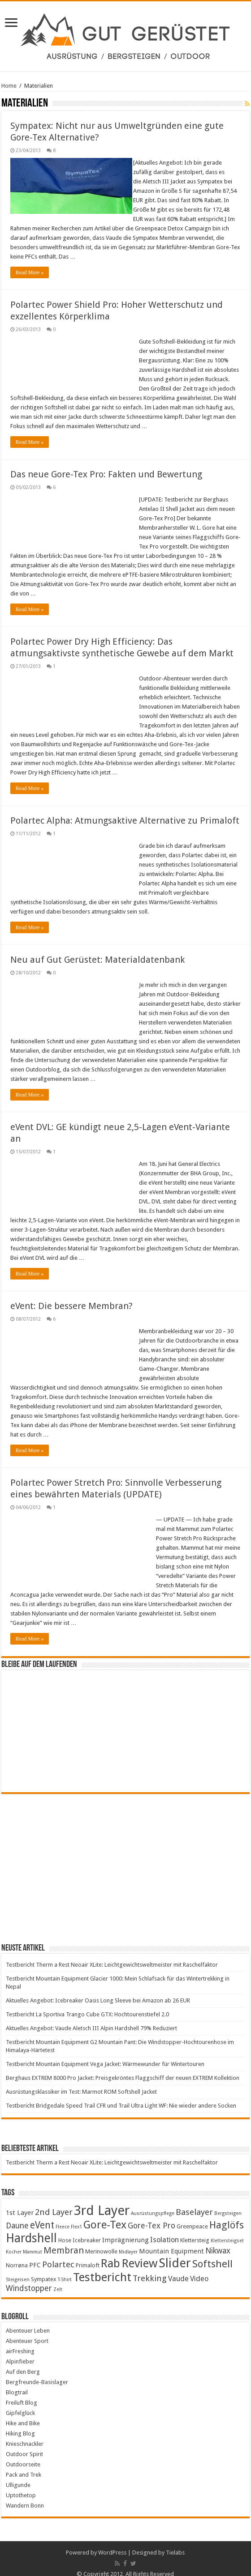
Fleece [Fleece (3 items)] (62, 2217)
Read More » (30, 263)
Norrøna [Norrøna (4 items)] (17, 2256)
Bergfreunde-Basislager (37, 2372)
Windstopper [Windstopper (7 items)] (29, 2278)
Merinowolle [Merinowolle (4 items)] (101, 2242)
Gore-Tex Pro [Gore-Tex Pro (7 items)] (151, 2216)
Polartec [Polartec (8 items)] (58, 2255)
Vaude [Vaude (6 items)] (178, 2269)
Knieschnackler (24, 2434)
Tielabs (175, 2543)
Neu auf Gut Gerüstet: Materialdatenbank (97, 950)
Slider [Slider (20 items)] (175, 2253)
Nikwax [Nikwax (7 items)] (217, 2241)
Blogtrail (17, 2383)
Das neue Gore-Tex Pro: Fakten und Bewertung (106, 464)
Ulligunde (18, 2475)
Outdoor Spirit (24, 2444)
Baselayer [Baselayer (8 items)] (194, 2203)
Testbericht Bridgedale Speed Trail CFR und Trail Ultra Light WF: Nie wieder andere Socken (121, 2096)
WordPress (112, 2543)
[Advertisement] (125, 1858)
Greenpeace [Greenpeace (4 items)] (192, 2217)
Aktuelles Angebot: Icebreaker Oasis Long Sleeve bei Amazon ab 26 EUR (98, 1991)
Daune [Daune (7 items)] (17, 2216)
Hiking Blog (20, 2424)
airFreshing (20, 2341)
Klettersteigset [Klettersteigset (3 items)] (227, 2231)
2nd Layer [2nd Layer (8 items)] (54, 2203)
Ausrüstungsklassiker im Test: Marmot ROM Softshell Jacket (81, 2082)
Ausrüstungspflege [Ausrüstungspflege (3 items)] (152, 2204)
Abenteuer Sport (27, 2331)
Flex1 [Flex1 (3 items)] (76, 2217)
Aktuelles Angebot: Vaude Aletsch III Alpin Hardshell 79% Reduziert (91, 2018)
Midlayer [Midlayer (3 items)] (128, 2242)
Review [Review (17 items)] (139, 2254)
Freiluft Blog (21, 2393)
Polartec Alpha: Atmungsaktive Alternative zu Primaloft (124, 811)
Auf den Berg (23, 2362)
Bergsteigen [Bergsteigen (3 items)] (228, 2204)
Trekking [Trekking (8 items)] (150, 2269)
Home (9, 85)
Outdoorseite (23, 2455)
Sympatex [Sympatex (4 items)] (43, 2269)
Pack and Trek (23, 2465)
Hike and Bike (23, 2413)
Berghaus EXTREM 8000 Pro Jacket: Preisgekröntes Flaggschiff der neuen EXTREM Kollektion (122, 2068)
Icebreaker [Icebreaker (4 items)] (87, 2230)
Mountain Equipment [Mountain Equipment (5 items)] (171, 2242)
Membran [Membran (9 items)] (63, 2241)
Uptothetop (21, 2485)
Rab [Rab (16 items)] (110, 2254)
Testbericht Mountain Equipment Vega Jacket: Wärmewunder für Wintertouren (105, 2054)
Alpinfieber (20, 2352)
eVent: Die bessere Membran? (71, 1296)
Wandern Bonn (25, 2496)
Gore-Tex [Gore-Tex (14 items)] (104, 2215)
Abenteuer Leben (28, 2321)
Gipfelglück (20, 2403)
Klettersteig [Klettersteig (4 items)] (194, 2230)
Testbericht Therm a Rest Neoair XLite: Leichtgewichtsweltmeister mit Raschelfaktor (112, 1955)
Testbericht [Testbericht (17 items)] (102, 2267)
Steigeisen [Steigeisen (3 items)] (18, 2270)
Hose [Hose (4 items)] (64, 2230)
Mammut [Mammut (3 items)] (32, 2242)
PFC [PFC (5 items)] (35, 2256)
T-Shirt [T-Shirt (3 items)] (65, 2270)
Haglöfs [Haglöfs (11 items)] (226, 2215)
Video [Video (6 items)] (199, 2269)
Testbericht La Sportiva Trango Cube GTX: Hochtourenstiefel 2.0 (87, 2005)
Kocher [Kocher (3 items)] (14, 2242)
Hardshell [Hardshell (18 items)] (31, 2229)
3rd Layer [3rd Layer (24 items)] (102, 2201)
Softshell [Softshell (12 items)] (212, 2254)
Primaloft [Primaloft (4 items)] (88, 2256)
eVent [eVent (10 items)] (42, 2215)
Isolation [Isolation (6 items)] (164, 2230)
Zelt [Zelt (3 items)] (57, 2280)
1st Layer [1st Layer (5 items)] (20, 2203)
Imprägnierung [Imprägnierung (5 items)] (125, 2231)
